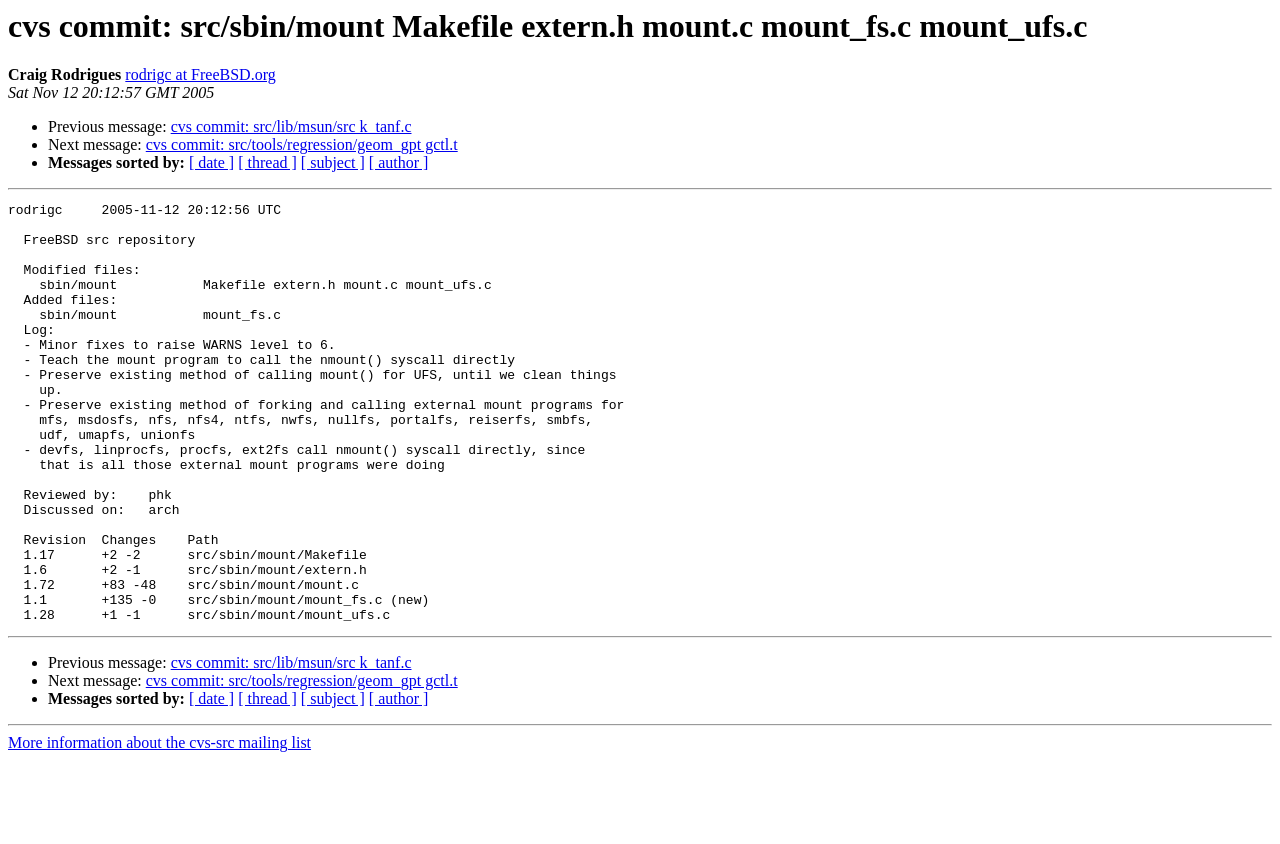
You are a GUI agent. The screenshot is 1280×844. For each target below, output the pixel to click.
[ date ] (211, 162)
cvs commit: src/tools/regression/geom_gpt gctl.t (302, 144)
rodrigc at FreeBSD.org (200, 74)
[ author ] (399, 162)
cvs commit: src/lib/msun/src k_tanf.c (291, 126)
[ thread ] (267, 162)
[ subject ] (333, 162)
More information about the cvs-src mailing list (159, 826)
